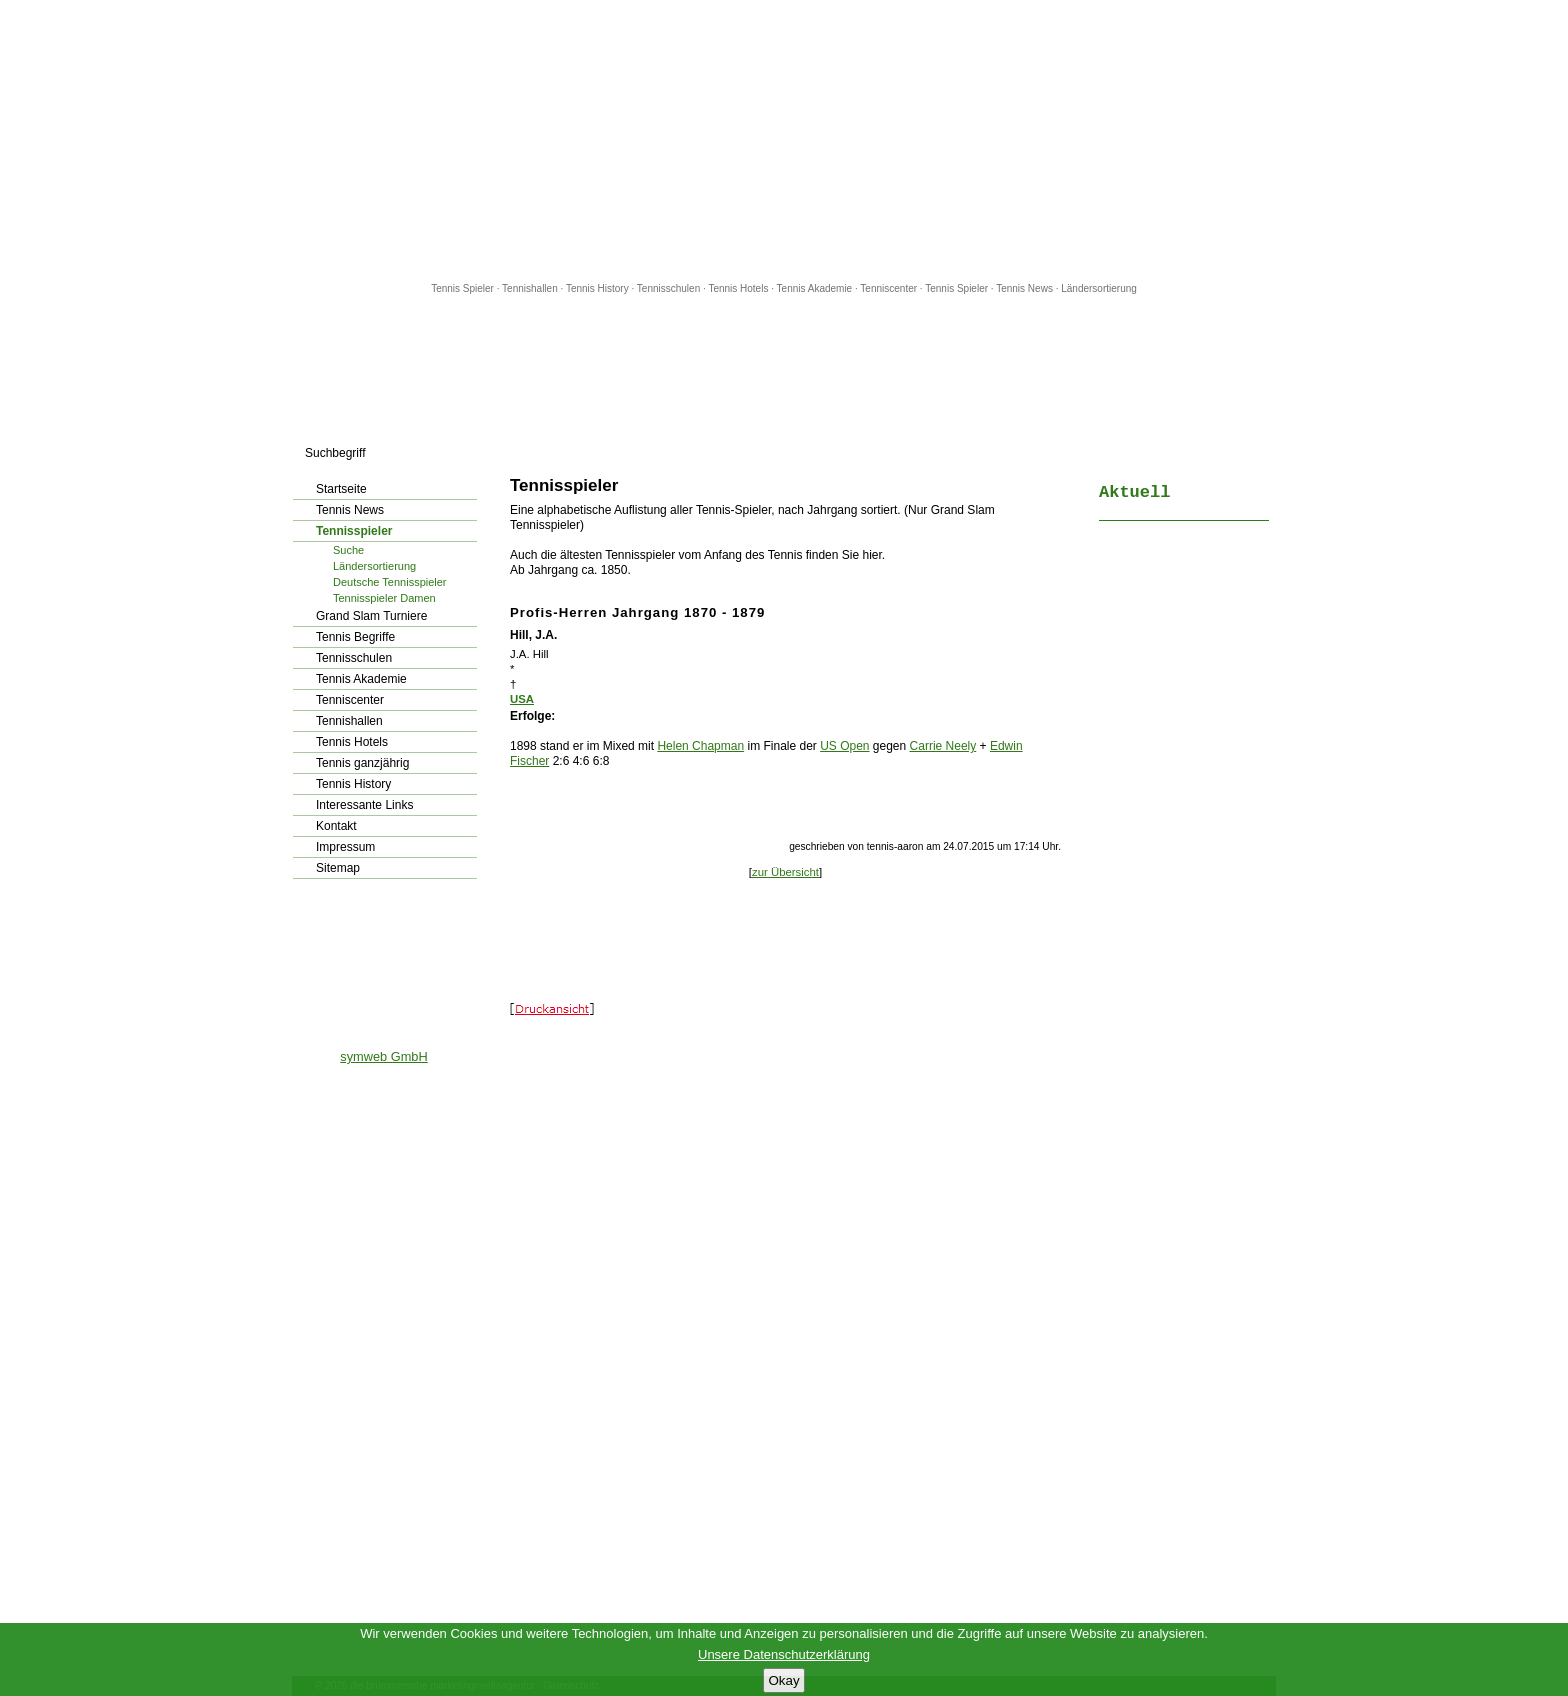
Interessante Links (364, 805)
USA (522, 699)
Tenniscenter (888, 288)
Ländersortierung (1099, 288)
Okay (783, 1680)
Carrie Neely (943, 746)
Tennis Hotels (739, 288)
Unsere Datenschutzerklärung (784, 1654)
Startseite (341, 489)
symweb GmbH (383, 1056)
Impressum (345, 847)
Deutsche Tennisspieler (390, 582)
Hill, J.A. (533, 635)
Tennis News (1024, 288)
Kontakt (336, 826)
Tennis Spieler (462, 288)
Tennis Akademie (816, 288)
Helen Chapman (700, 746)
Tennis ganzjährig (362, 763)
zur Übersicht (785, 872)
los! (478, 453)
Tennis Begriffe (355, 637)
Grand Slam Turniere (371, 616)
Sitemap (338, 868)
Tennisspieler (354, 531)
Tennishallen (531, 288)
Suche (348, 550)
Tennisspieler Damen (384, 598)
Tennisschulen (668, 288)
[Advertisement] (784, 140)
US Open (844, 746)
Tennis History (597, 288)
